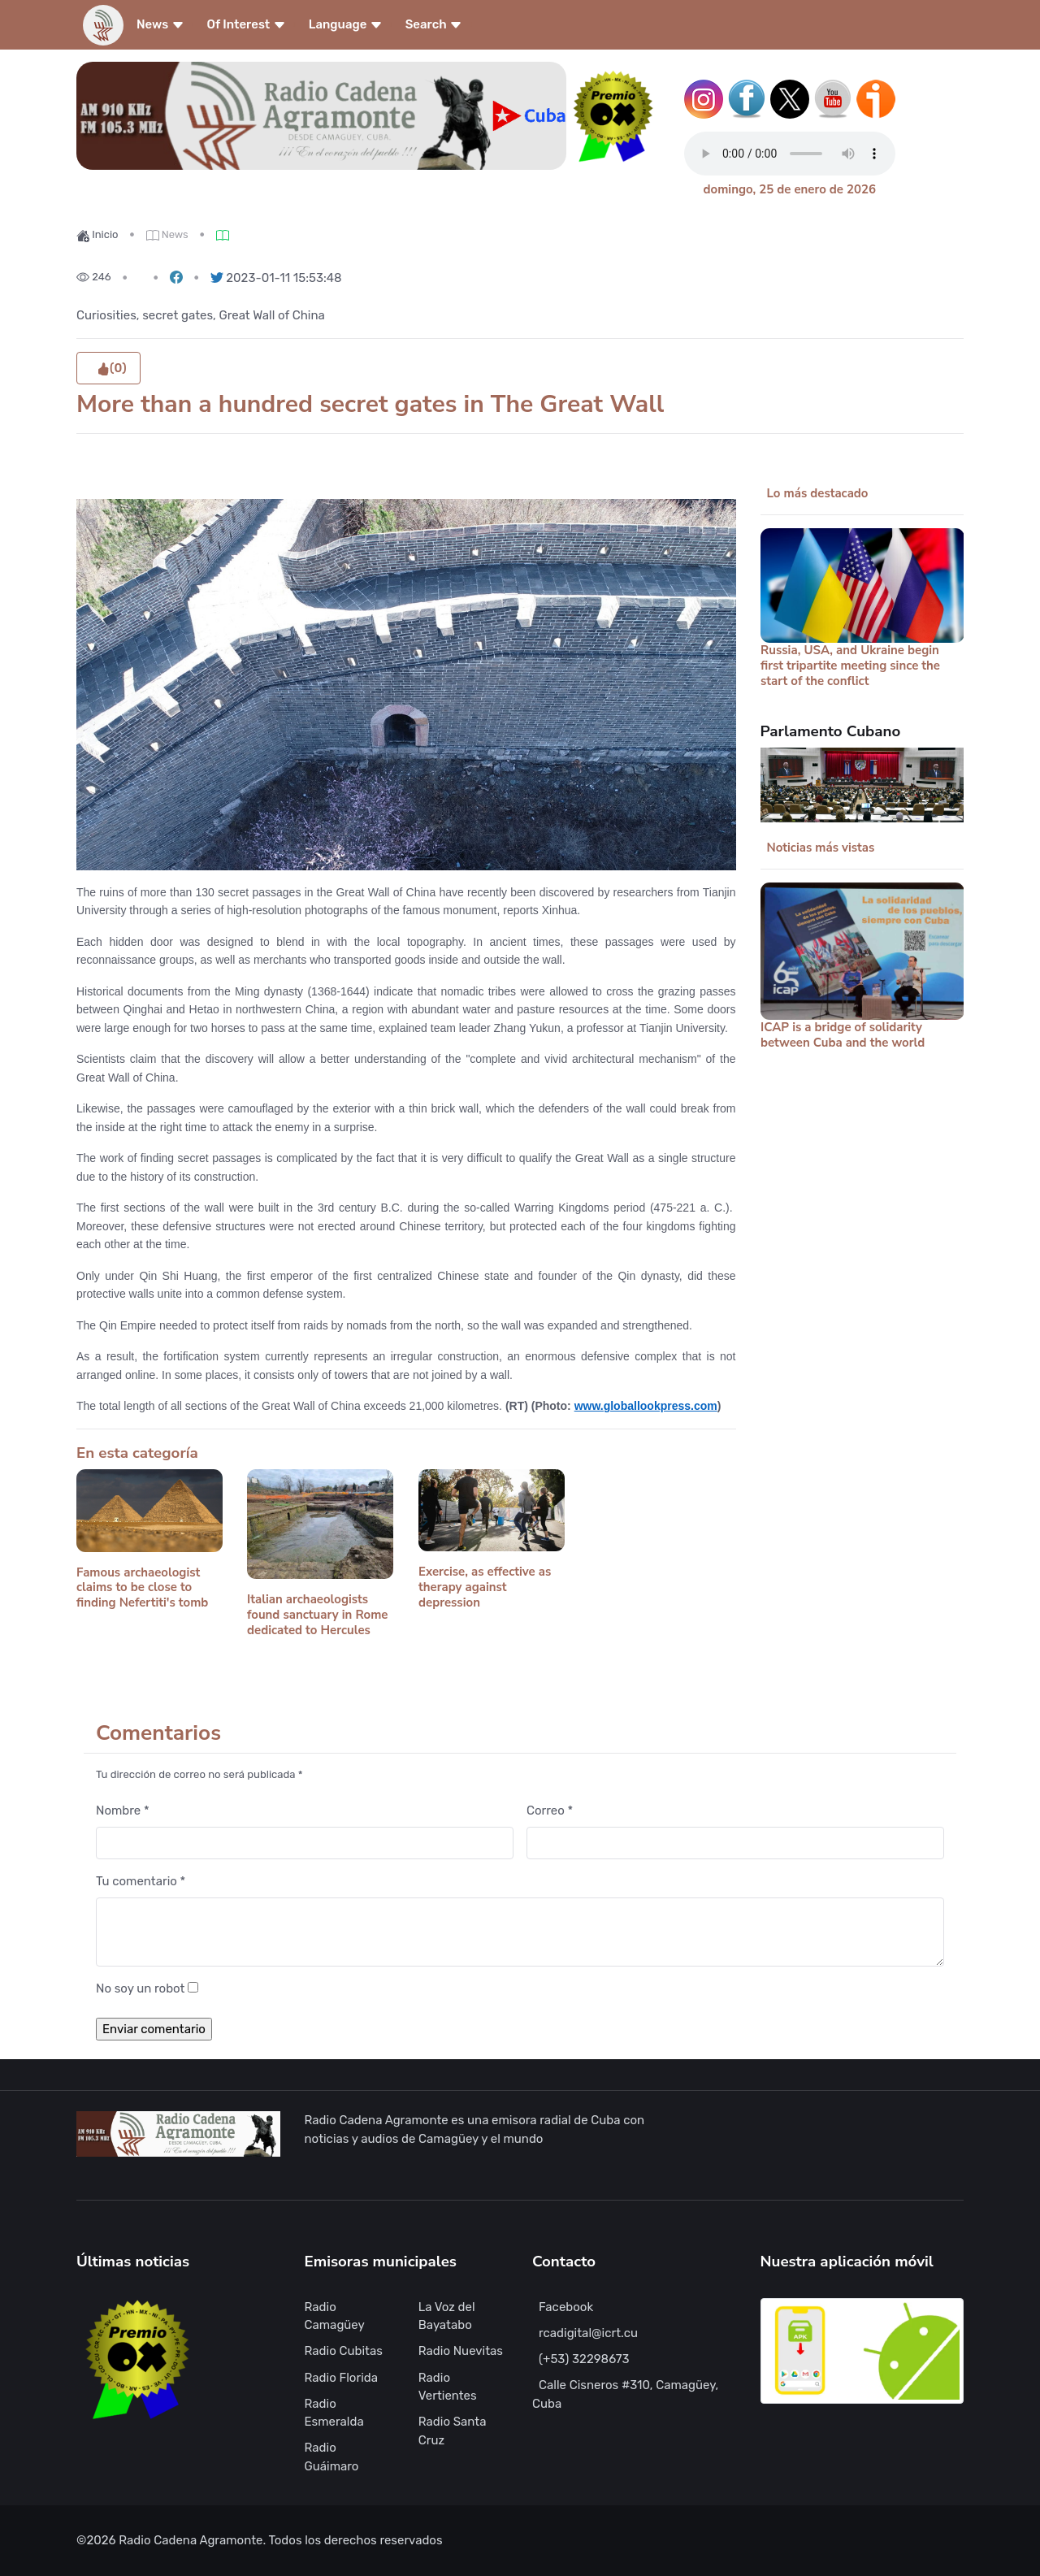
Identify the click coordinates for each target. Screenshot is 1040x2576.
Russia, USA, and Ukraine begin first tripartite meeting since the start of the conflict (850, 665)
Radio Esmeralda (334, 2413)
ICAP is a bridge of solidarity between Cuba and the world (842, 1035)
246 (93, 277)
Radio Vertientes (447, 2387)
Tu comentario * (140, 1881)
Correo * (549, 1810)
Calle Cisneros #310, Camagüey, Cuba (625, 2394)
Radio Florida (342, 2377)
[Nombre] (305, 1843)
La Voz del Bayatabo (446, 2316)
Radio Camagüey (335, 2316)
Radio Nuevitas (460, 2351)
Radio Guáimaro (332, 2457)
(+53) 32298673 (584, 2359)
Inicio (97, 234)
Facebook (566, 2307)
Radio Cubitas (344, 2351)
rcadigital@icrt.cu (588, 2333)
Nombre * (123, 1810)
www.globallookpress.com (645, 1405)
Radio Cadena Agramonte (190, 2540)
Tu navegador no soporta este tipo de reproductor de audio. (789, 154)
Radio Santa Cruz (452, 2431)
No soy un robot (140, 1988)
